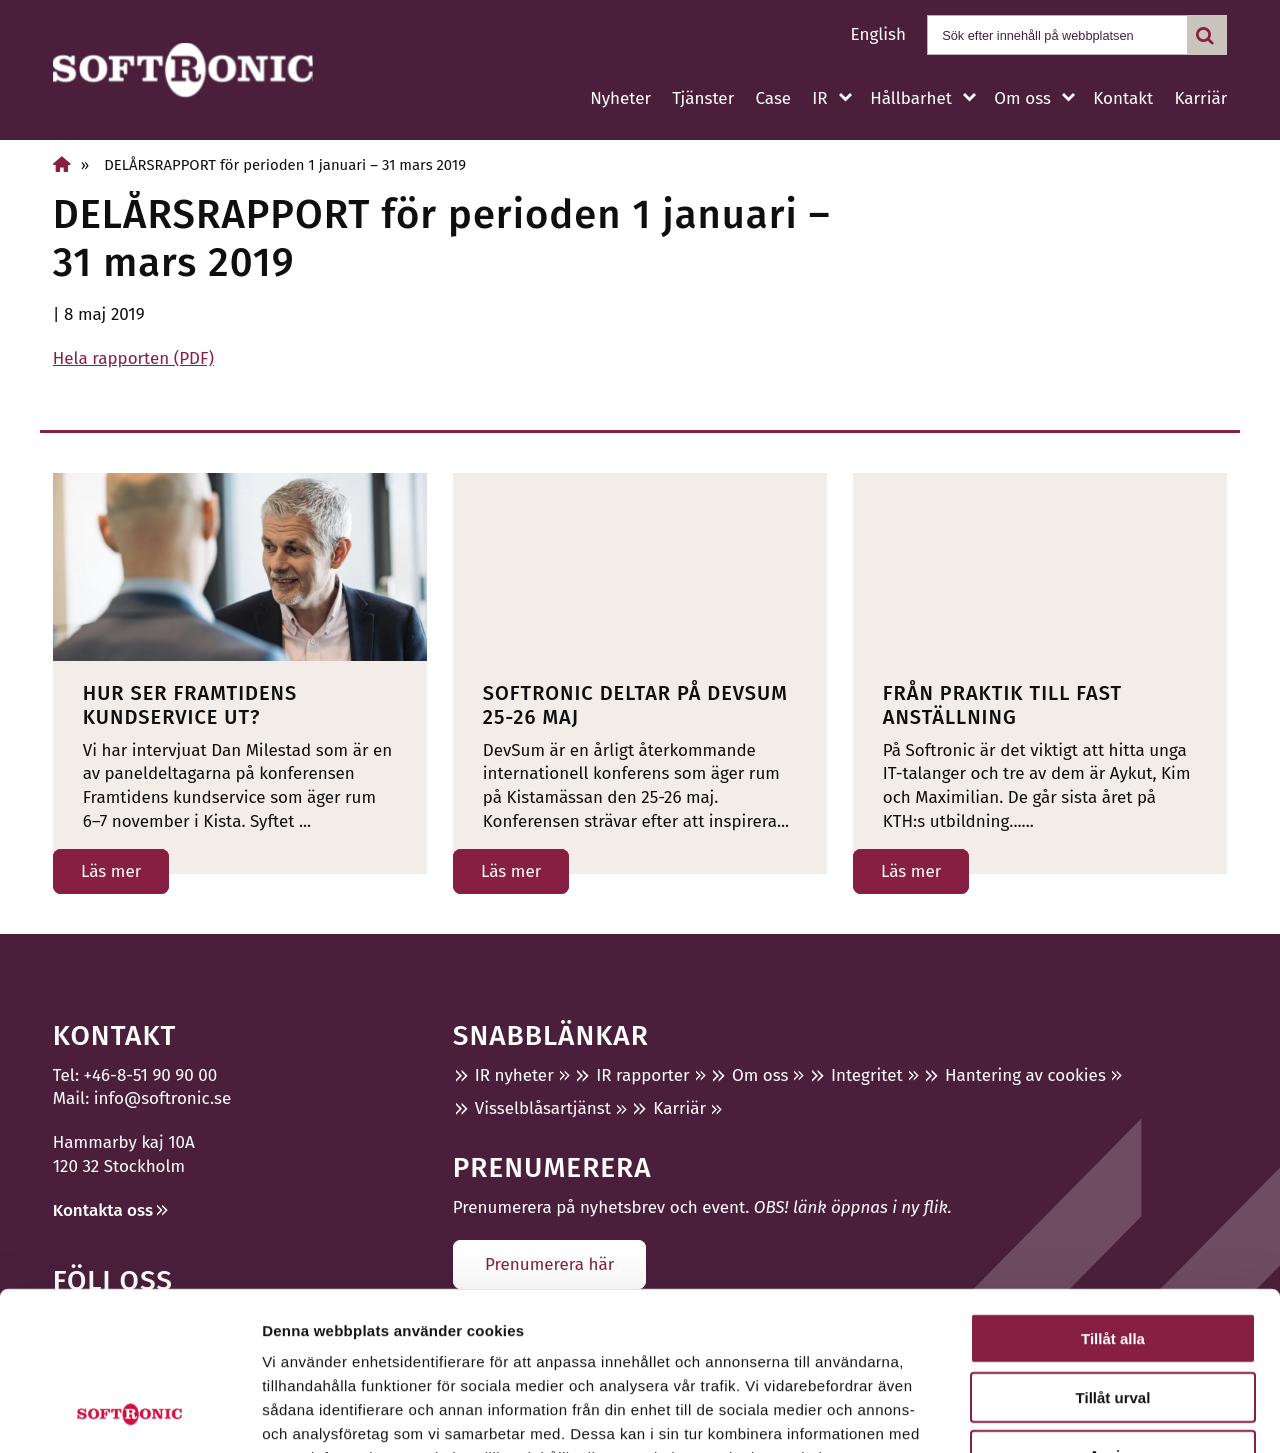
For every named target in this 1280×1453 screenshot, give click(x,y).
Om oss (1022, 98)
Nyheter (620, 98)
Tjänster (703, 98)
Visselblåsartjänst (543, 1108)
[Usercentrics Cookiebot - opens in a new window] (129, 1414)
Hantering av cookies (1025, 1075)
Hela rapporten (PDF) (133, 358)
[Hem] (62, 164)
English (878, 34)
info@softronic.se (162, 1098)
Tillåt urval (1113, 1248)
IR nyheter (514, 1075)
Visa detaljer (1086, 1413)
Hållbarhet (911, 98)
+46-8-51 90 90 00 (151, 1075)
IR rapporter (642, 1075)
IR (819, 98)
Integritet (867, 1075)
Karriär (1200, 98)
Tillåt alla (1113, 1189)
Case (773, 98)
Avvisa (1113, 1306)
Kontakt (1123, 98)
